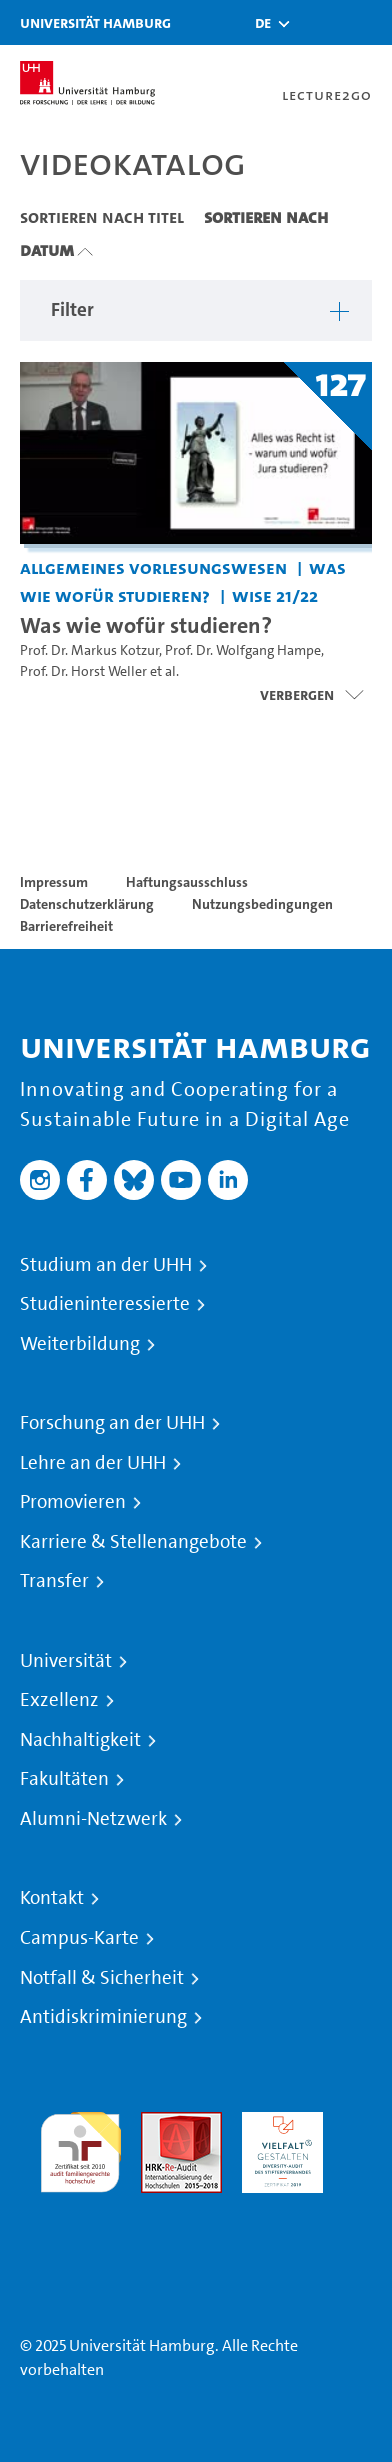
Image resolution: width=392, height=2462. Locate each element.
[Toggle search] (317, 22)
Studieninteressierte (105, 1304)
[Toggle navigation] (367, 22)
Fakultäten (64, 1779)
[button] (263, 23)
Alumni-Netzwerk (93, 1819)
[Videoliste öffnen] (311, 695)
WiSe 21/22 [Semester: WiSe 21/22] (275, 595)
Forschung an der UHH (112, 1423)
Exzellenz (59, 1700)
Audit (160, 2123)
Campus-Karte (79, 1938)
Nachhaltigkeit (80, 1740)
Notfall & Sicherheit (102, 1978)
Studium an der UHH (106, 1265)
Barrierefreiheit (66, 926)
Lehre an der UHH (93, 1463)
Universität (66, 1661)
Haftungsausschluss (187, 882)
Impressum (54, 882)
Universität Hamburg (95, 22)
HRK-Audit (277, 2123)
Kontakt (52, 1898)
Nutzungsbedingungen (262, 904)
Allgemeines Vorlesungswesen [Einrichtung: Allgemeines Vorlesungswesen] (153, 567)
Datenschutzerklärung (87, 904)
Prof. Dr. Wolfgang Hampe (243, 650)
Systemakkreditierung (80, 2204)
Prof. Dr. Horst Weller (83, 671)
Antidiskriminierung (103, 2017)
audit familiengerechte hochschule (80, 2147)
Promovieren (73, 1502)
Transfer (54, 1581)
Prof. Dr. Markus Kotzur (89, 650)
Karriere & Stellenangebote (133, 1542)
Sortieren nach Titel (102, 217)
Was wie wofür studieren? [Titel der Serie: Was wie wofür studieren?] (146, 625)
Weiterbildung (80, 1344)
